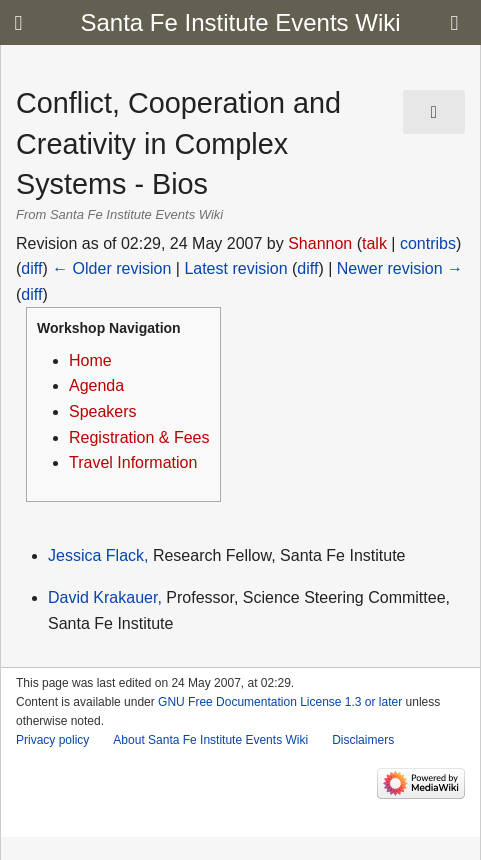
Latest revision (235, 268)
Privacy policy (52, 740)
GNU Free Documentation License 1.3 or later (280, 702)
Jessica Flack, (98, 555)
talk (374, 243)
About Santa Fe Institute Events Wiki (210, 740)
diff (31, 268)
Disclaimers (363, 740)
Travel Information (133, 462)
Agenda (96, 385)
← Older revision (111, 268)
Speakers (103, 411)
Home (90, 360)
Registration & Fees (139, 437)
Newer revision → (400, 268)
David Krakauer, (105, 597)
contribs (428, 243)
